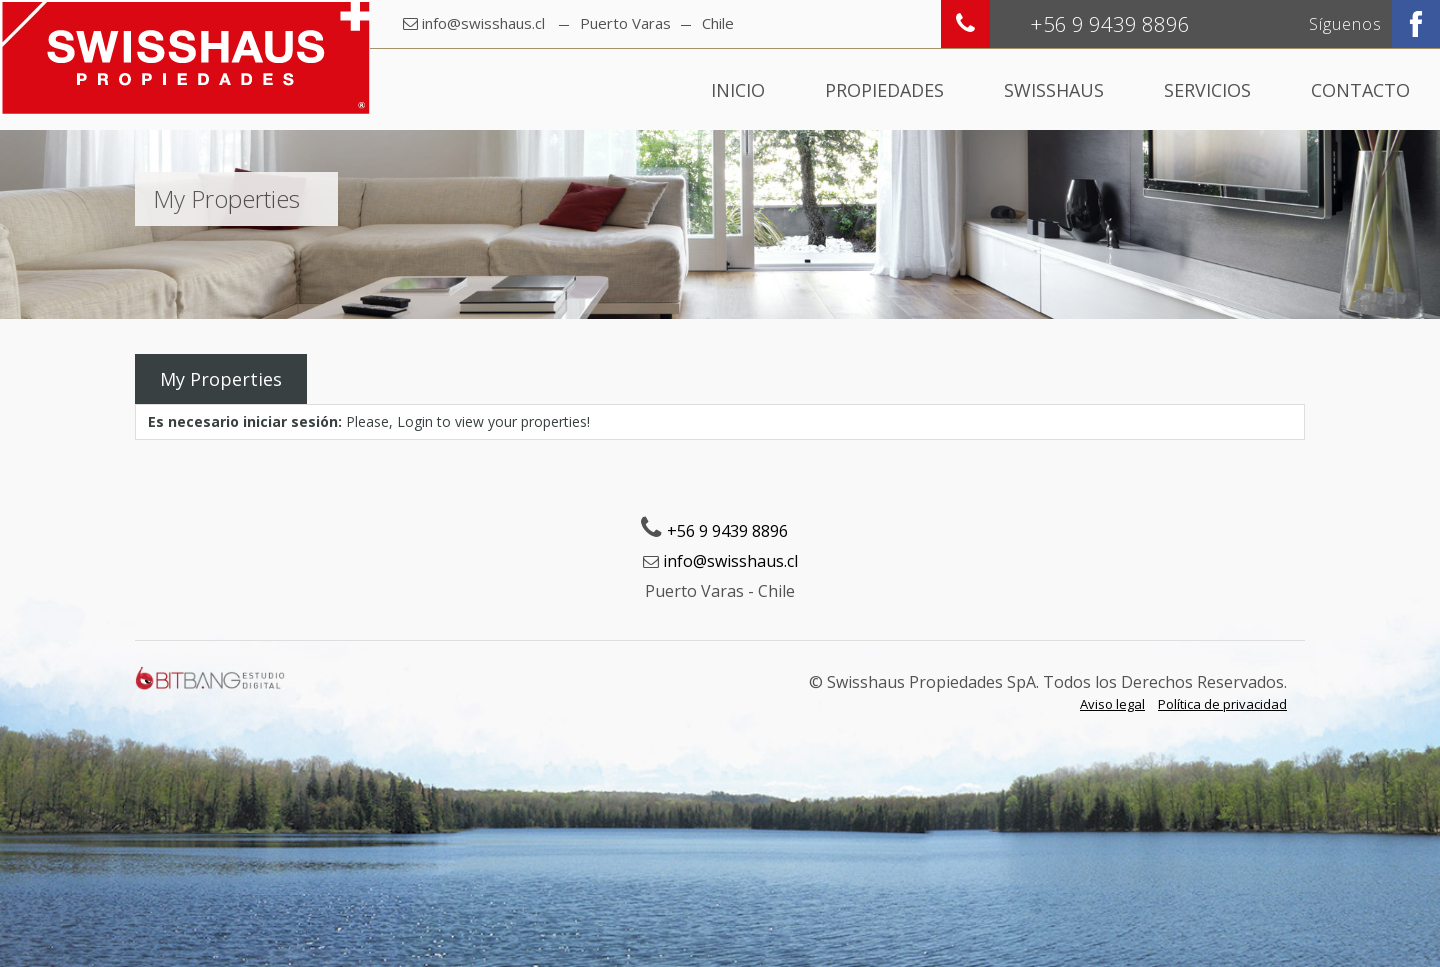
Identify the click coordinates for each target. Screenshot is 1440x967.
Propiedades (884, 90)
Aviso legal (1112, 704)
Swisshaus (1054, 90)
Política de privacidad (1222, 704)
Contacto (1360, 90)
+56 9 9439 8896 (727, 531)
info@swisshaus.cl (483, 23)
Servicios (1207, 90)
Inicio (738, 90)
